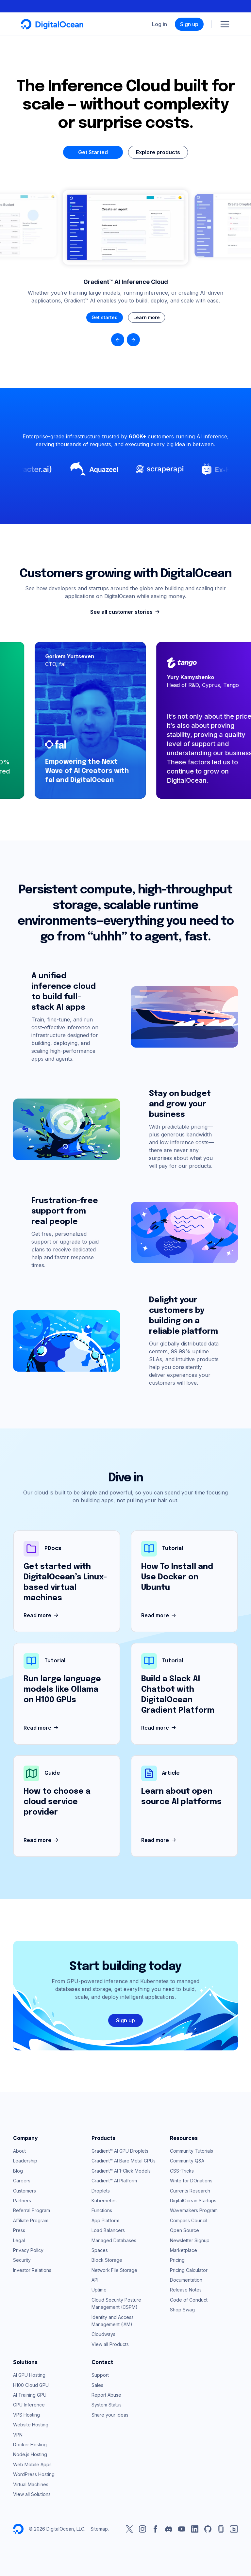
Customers (24, 2190)
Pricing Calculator (189, 2270)
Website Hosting (30, 2424)
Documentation (186, 2280)
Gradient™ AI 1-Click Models (121, 2171)
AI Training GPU (29, 2395)
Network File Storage (114, 2270)
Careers (21, 2180)
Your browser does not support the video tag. (125, 227)
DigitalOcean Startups (193, 2200)
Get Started (93, 152)
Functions (102, 2210)
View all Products (110, 2344)
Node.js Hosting (30, 2454)
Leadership (25, 2160)
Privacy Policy (28, 2250)
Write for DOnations (191, 2180)
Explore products (158, 152)
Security (22, 2260)
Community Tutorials (191, 2151)
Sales (97, 2385)
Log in (159, 24)
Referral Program (31, 2210)
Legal (19, 2240)
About (19, 2151)
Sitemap (99, 2529)
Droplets (101, 2190)
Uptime (99, 2289)
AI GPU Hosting (29, 2375)
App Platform (105, 2220)
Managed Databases (114, 2240)
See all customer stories (125, 612)
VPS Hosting (26, 2415)
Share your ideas (110, 2415)
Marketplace (183, 2250)
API (95, 2280)
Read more (42, 1615)
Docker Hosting (30, 2444)
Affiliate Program (30, 2220)
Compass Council (188, 2220)
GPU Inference (29, 2404)
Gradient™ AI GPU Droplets (120, 2151)
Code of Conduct (189, 2300)
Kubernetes (104, 2200)
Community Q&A (187, 2160)
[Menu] (225, 24)
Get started (105, 317)
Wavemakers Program (194, 2210)
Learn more (146, 317)
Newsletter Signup (189, 2240)
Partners (22, 2200)
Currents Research (190, 2190)
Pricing (177, 2260)
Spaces (100, 2250)
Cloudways (103, 2334)
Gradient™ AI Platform (114, 2180)
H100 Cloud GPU (31, 2385)
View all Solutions (32, 2494)
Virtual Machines (30, 2484)
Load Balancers (108, 2230)
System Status (107, 2404)
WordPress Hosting (34, 2474)
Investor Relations (32, 2270)
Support (100, 2375)
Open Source (184, 2230)
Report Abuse (106, 2395)
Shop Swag (182, 2309)
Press (19, 2230)
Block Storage (107, 2260)
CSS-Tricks (182, 2171)
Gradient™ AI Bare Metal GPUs (124, 2160)
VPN (18, 2434)
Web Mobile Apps (32, 2464)
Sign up (189, 24)
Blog (18, 2171)
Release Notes (186, 2289)
